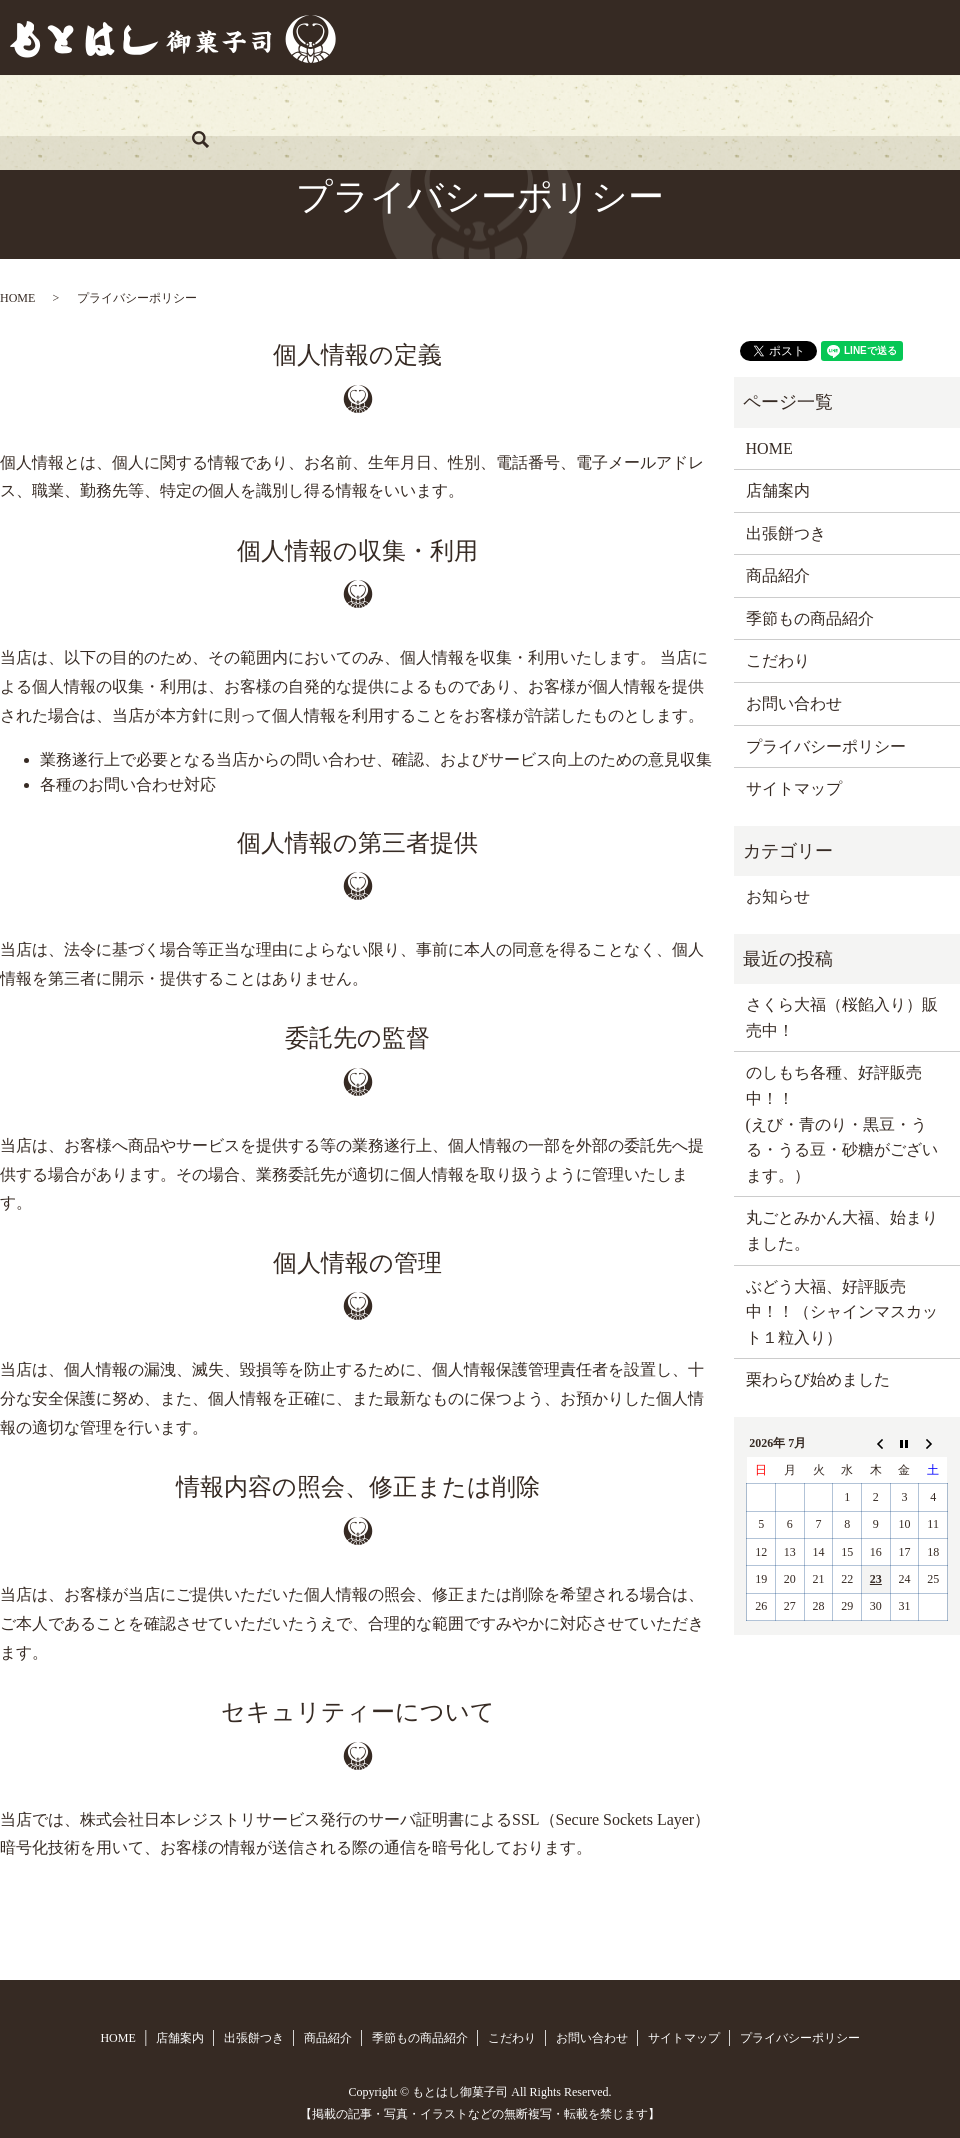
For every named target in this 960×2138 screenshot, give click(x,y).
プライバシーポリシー (826, 746)
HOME (82, 104)
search (888, 105)
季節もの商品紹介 (534, 104)
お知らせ (778, 896)
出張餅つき (289, 104)
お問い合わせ (786, 104)
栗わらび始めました (818, 1379)
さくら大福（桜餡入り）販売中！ (842, 1017)
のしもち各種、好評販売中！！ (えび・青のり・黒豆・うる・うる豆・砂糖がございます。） (842, 1123)
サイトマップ (794, 788)
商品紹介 (399, 104)
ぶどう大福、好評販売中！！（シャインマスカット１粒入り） (842, 1312)
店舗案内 (178, 104)
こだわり (668, 104)
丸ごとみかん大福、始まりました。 (842, 1230)
